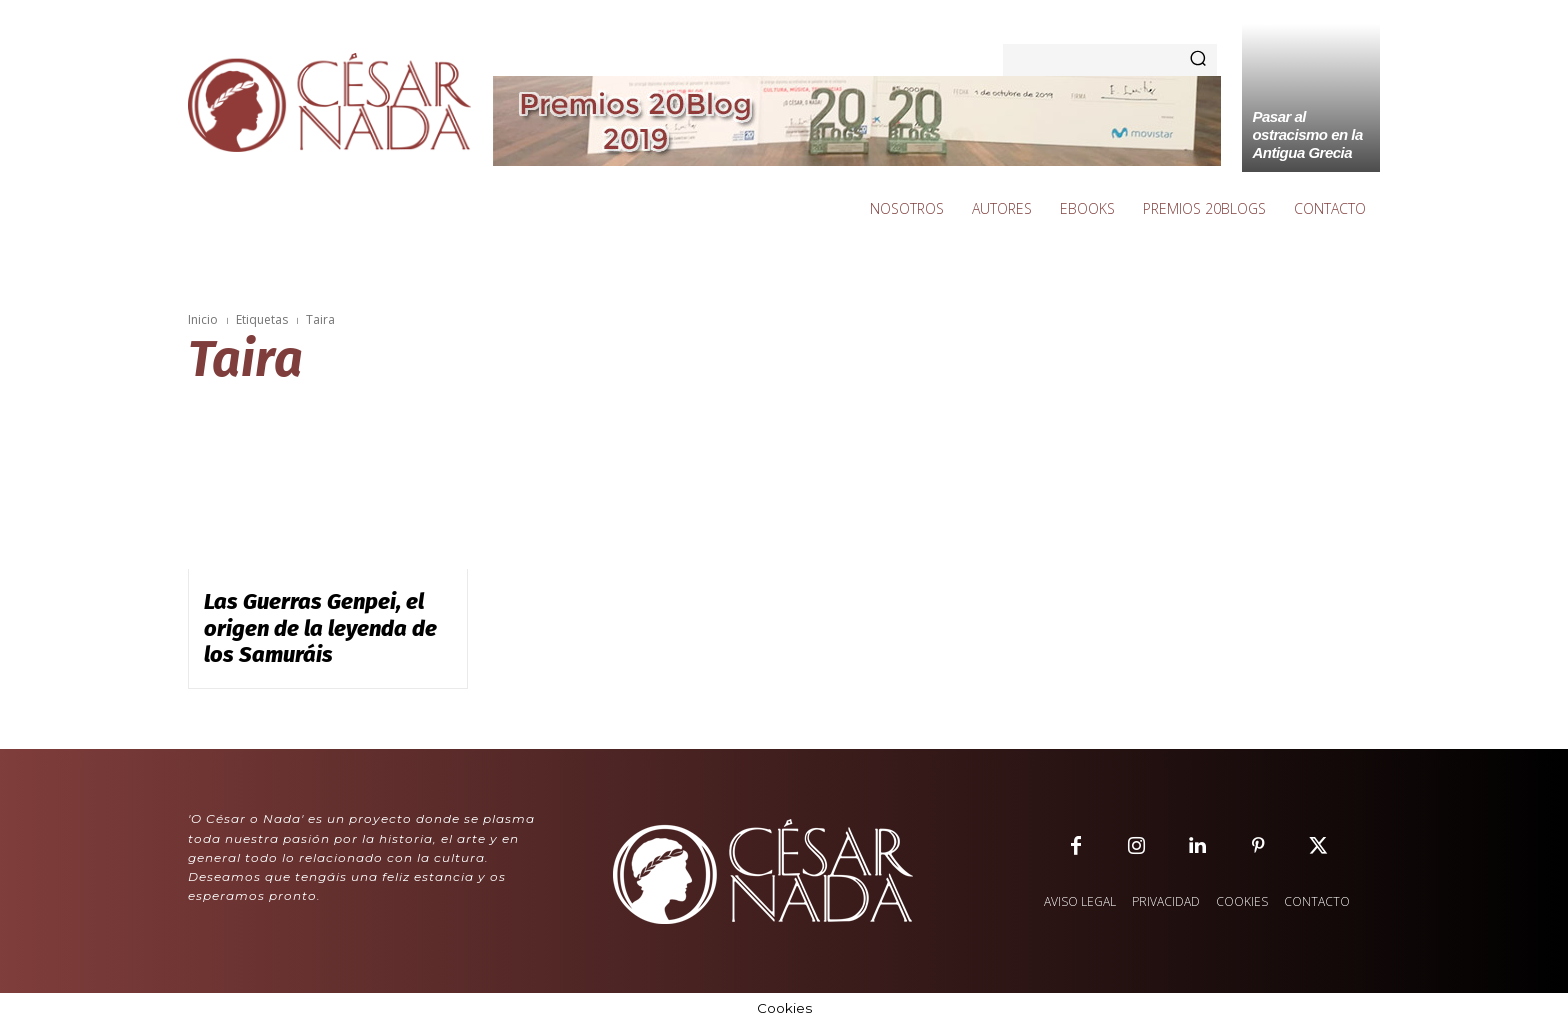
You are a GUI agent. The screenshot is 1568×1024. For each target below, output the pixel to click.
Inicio (203, 319)
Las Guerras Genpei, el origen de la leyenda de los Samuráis (320, 628)
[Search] (1198, 60)
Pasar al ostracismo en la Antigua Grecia (1307, 134)
